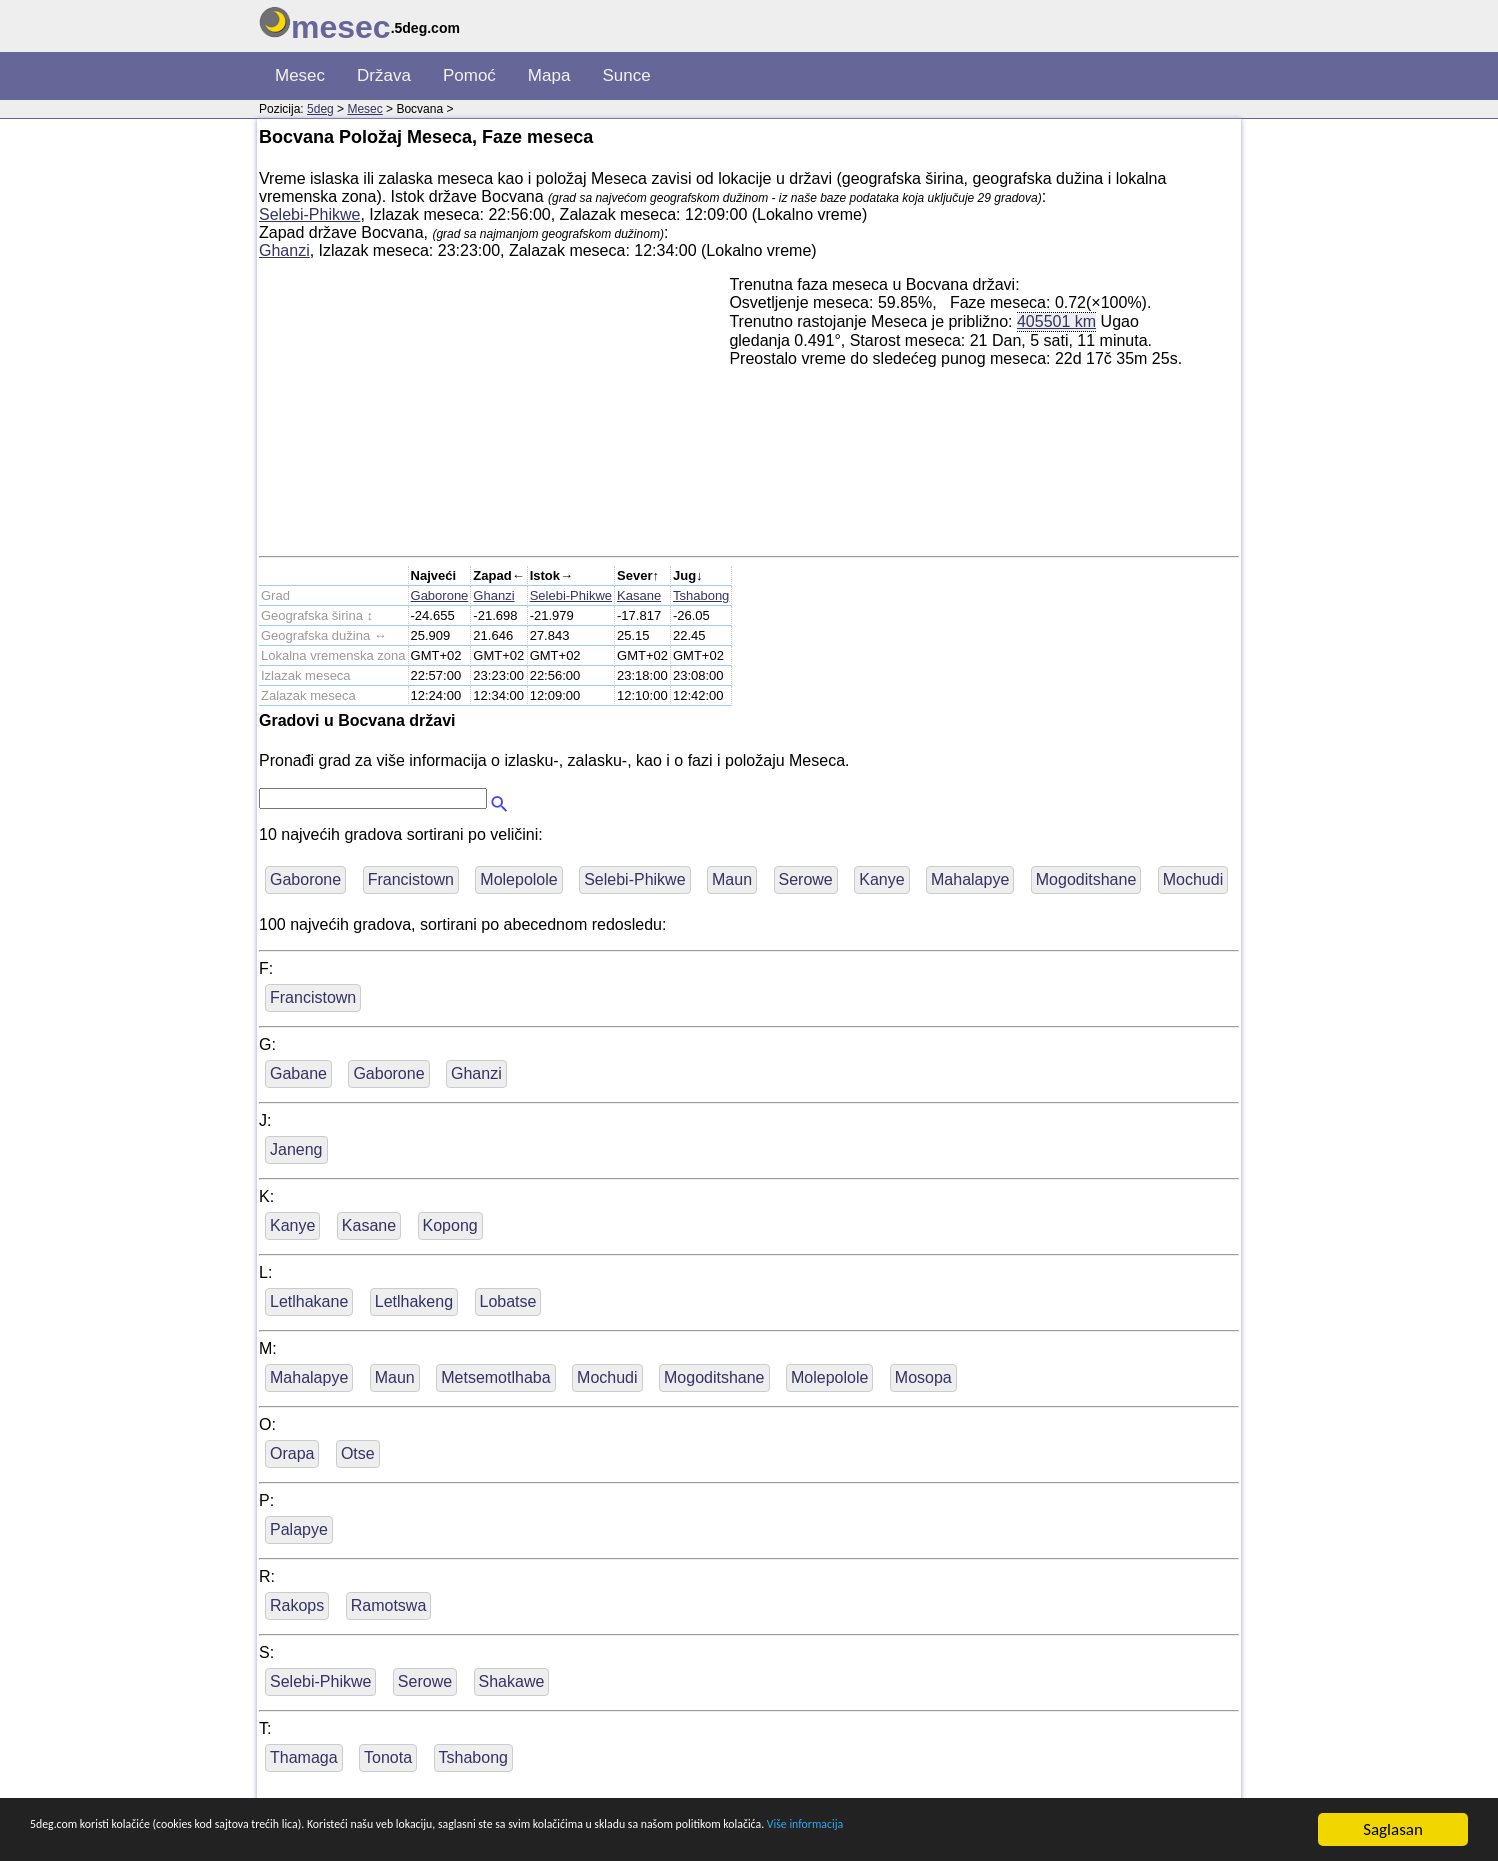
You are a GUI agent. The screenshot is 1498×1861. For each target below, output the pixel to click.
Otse (358, 1453)
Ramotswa (389, 1605)
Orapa (292, 1453)
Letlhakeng (414, 1301)
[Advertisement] (494, 416)
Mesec (300, 75)
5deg (320, 109)
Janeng (296, 1149)
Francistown (411, 879)
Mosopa (923, 1377)
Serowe (806, 879)
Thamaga (304, 1757)
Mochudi (1193, 879)
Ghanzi (284, 250)
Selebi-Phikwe (309, 214)
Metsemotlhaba (495, 1377)
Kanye (881, 879)
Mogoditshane (1086, 879)
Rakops (297, 1605)
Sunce (626, 75)
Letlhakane (309, 1301)
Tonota (388, 1757)
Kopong (450, 1225)
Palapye (299, 1529)
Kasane (639, 595)
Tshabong (701, 595)
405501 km (1056, 321)
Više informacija (1145, 1830)
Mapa (549, 75)
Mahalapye (970, 879)
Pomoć (469, 75)
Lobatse (508, 1301)
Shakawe (512, 1681)
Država (384, 75)
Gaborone (440, 595)
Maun (732, 879)
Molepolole (518, 879)
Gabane (298, 1073)
